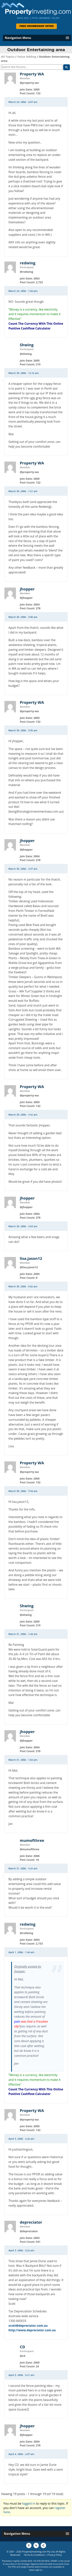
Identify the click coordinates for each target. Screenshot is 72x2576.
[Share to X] (36, 2545)
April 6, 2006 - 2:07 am (21, 2454)
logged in (28, 2503)
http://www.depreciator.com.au (32, 2330)
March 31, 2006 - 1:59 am (22, 1760)
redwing (27, 263)
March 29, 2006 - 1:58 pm (23, 291)
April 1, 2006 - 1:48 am (21, 1952)
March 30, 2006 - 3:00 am (22, 617)
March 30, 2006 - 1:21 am (22, 491)
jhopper (27, 589)
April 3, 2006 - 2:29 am (21, 2139)
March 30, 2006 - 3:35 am (22, 730)
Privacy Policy (54, 2555)
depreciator (31, 2222)
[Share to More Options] (43, 2545)
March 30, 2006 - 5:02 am (22, 1286)
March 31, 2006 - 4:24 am (22, 1868)
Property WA (32, 74)
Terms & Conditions (34, 2555)
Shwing (27, 344)
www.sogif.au (35, 2569)
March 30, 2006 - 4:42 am (22, 1115)
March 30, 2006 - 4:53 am (22, 1226)
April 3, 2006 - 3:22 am (21, 2250)
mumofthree (32, 1840)
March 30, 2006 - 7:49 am (22, 1491)
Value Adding (26, 56)
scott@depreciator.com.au (28, 2325)
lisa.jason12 (31, 1258)
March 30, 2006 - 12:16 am (23, 373)
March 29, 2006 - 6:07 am (22, 102)
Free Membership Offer (36, 26)
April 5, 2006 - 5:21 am (21, 2375)
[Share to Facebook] (28, 2545)
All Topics (8, 56)
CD (22, 2346)
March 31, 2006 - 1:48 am (22, 1634)
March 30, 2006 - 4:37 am (22, 869)
